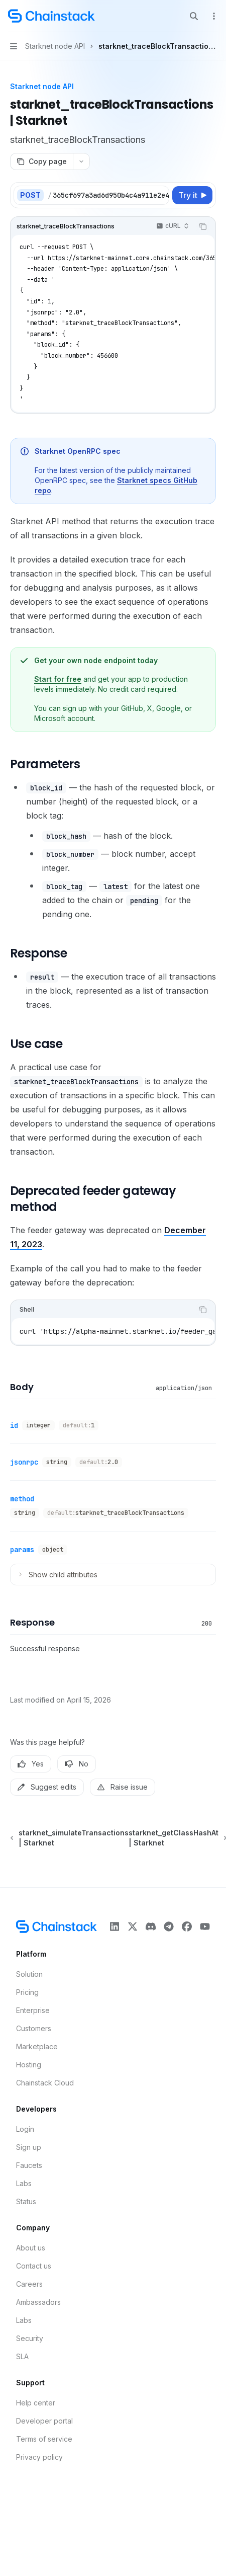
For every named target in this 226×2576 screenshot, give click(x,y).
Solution (29, 1974)
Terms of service (44, 2439)
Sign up (28, 2147)
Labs (24, 2183)
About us (30, 2247)
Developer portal (44, 2421)
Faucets (29, 2165)
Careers (29, 2284)
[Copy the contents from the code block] (202, 226)
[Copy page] (41, 161)
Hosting (28, 2064)
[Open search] (194, 16)
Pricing (27, 1992)
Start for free (57, 679)
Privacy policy (39, 2457)
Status (26, 2201)
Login (25, 2129)
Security (29, 2338)
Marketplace (37, 2046)
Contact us (33, 2266)
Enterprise (33, 2010)
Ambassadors (38, 2302)
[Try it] (192, 195)
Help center (35, 2402)
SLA (22, 2356)
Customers (33, 2028)
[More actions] (213, 16)
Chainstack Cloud (45, 2082)
